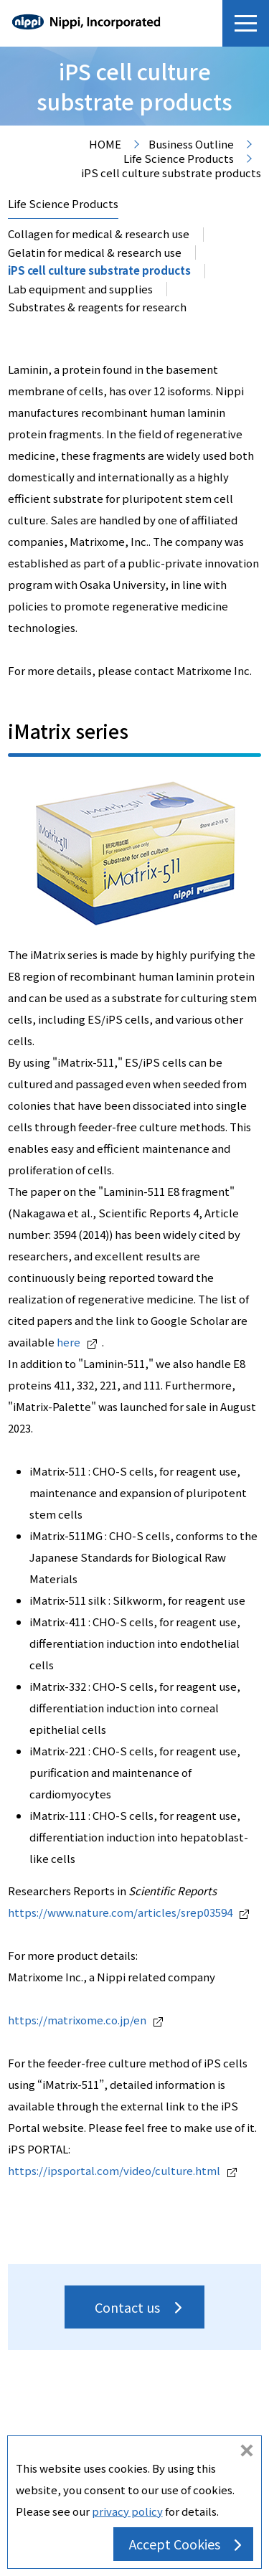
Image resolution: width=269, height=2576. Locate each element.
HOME (105, 144)
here (77, 1341)
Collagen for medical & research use (98, 233)
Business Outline (191, 144)
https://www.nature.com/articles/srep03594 (128, 1912)
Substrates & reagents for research (97, 306)
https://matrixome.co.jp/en (85, 2019)
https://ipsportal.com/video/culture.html (122, 2170)
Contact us (127, 2307)
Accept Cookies (174, 2543)
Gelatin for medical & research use (94, 252)
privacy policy (127, 2511)
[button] (245, 23)
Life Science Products (178, 159)
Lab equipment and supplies (80, 288)
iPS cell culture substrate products (99, 270)
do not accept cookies (247, 2452)
